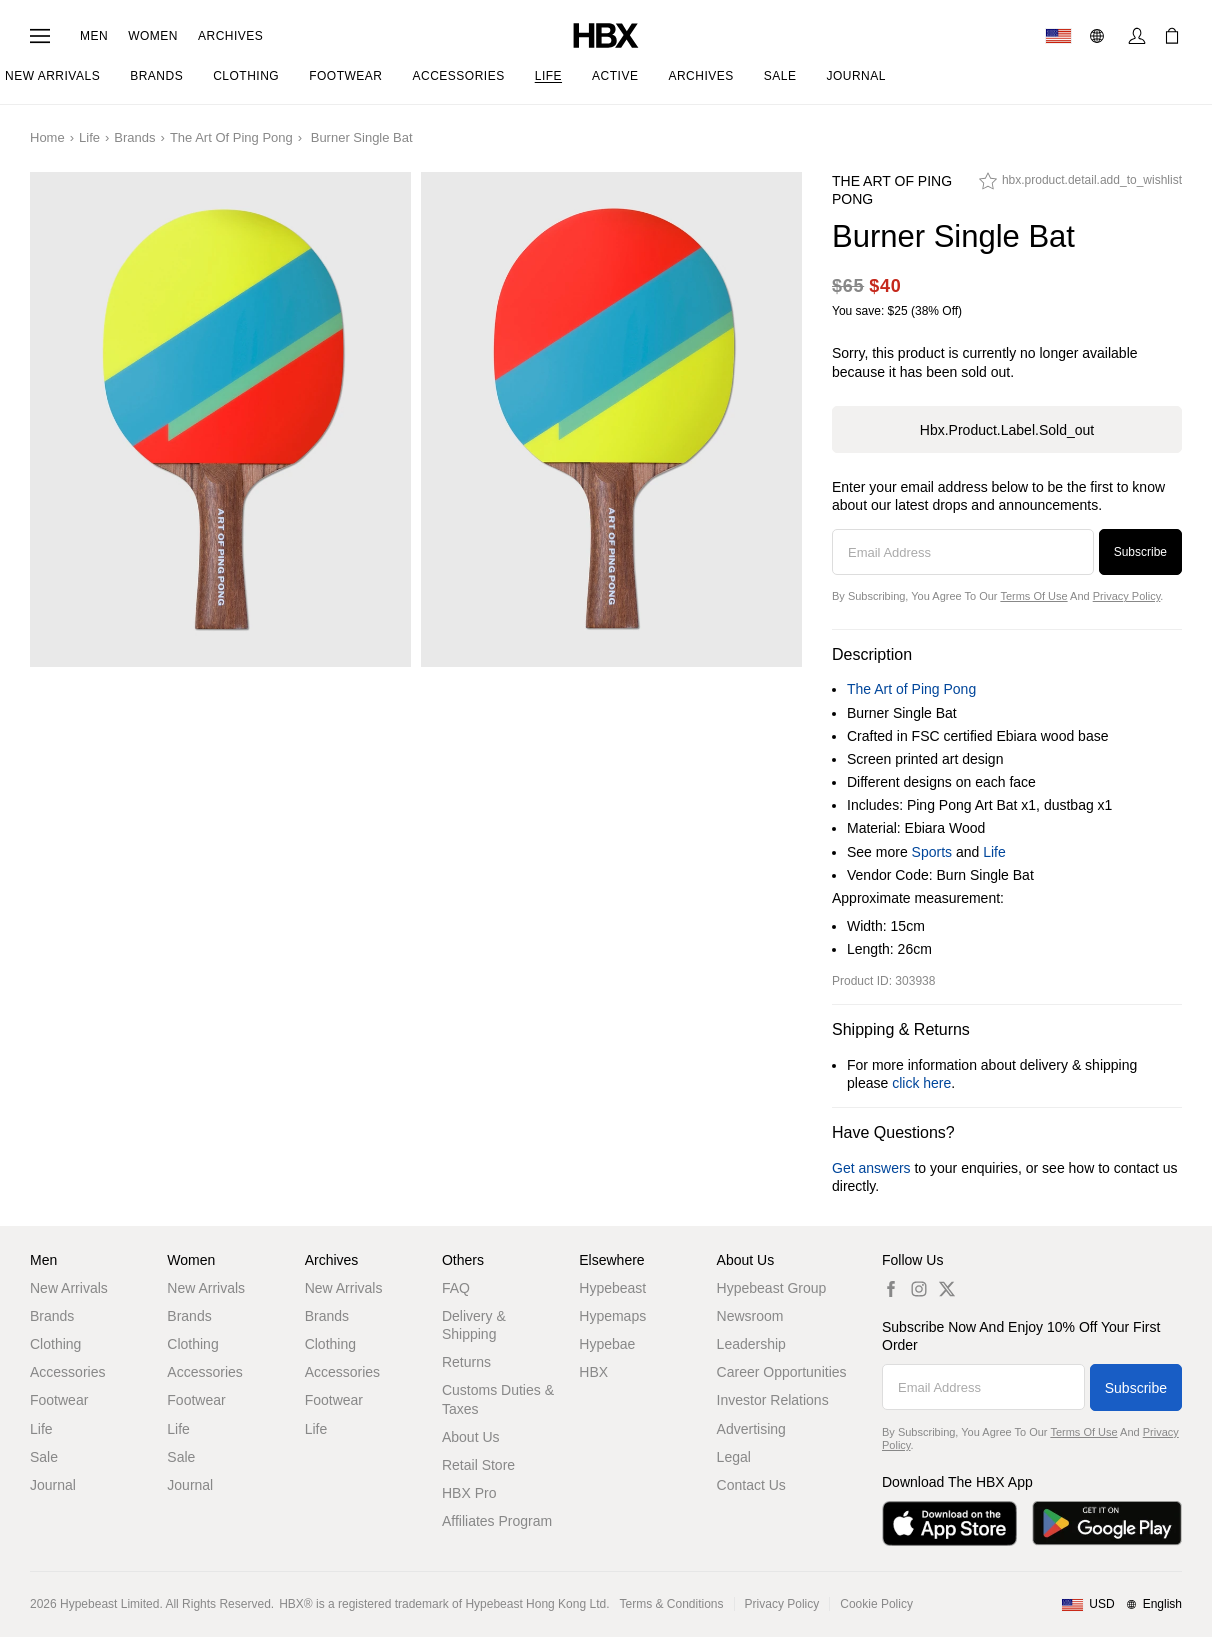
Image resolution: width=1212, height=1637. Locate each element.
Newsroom (750, 1316)
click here (921, 1083)
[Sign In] (1137, 36)
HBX (593, 1372)
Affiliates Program (497, 1521)
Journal (53, 1485)
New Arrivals (69, 1288)
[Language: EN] (1099, 36)
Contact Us (751, 1485)
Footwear (59, 1400)
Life (89, 137)
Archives (230, 36)
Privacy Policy (1127, 596)
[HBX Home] (606, 34)
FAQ (456, 1288)
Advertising (751, 1429)
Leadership (751, 1344)
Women (153, 36)
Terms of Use (1033, 596)
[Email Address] (963, 552)
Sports (932, 852)
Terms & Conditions (672, 1604)
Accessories (67, 1372)
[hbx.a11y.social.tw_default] (947, 1288)
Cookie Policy (876, 1604)
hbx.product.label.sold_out (1007, 430)
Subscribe (1140, 552)
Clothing (55, 1344)
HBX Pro (469, 1493)
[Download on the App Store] (949, 1523)
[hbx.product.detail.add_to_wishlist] (1080, 186)
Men (94, 36)
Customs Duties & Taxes (498, 1399)
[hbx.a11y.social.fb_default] (891, 1288)
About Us (471, 1437)
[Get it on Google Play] (1107, 1523)
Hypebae (607, 1344)
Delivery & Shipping (474, 1325)
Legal (734, 1457)
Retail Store (478, 1465)
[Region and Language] (1121, 1605)
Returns (466, 1362)
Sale (44, 1457)
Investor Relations (773, 1400)
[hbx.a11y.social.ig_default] (919, 1288)
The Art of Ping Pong (231, 137)
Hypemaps (612, 1316)
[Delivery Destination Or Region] (1058, 36)
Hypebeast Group (772, 1288)
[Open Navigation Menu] (40, 36)
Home (47, 137)
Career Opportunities (782, 1372)
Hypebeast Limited (109, 1604)
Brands (134, 137)
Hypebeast (612, 1288)
